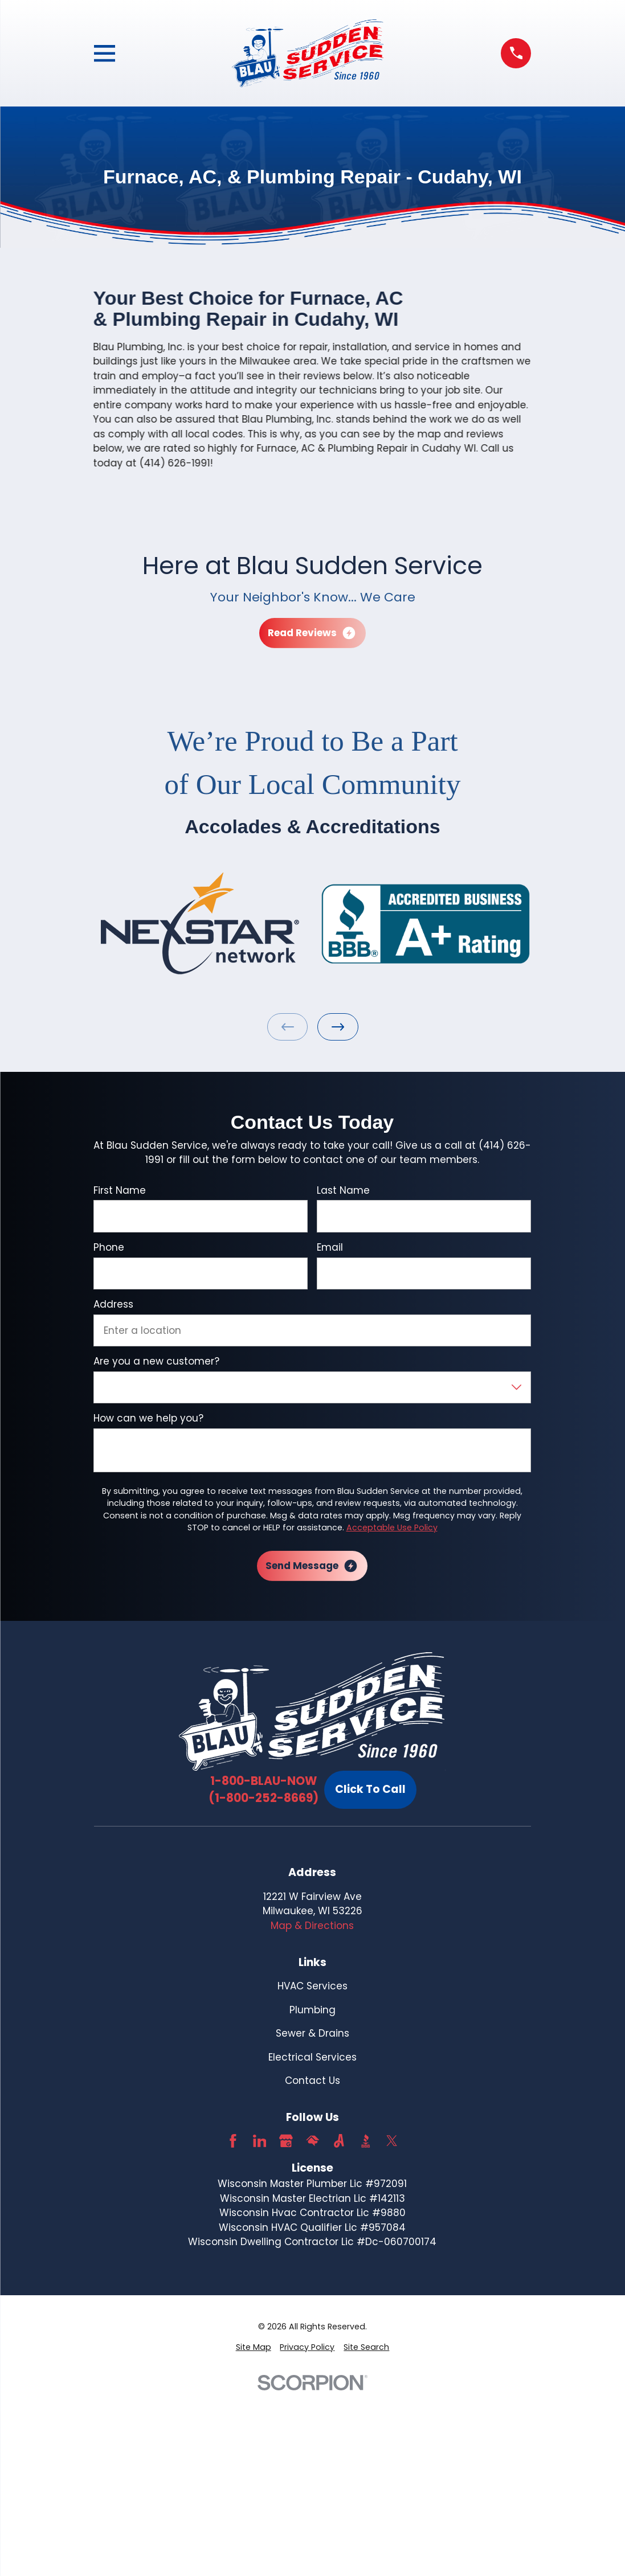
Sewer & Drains (312, 2033)
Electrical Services (312, 2057)
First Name (119, 1190)
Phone (108, 1247)
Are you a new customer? (156, 1361)
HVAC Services (312, 1986)
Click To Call (370, 1789)
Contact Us (312, 2080)
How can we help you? (148, 1418)
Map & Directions (312, 1925)
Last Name (343, 1190)
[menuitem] (253, 2347)
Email (330, 1247)
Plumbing (312, 2010)
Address (113, 1304)
